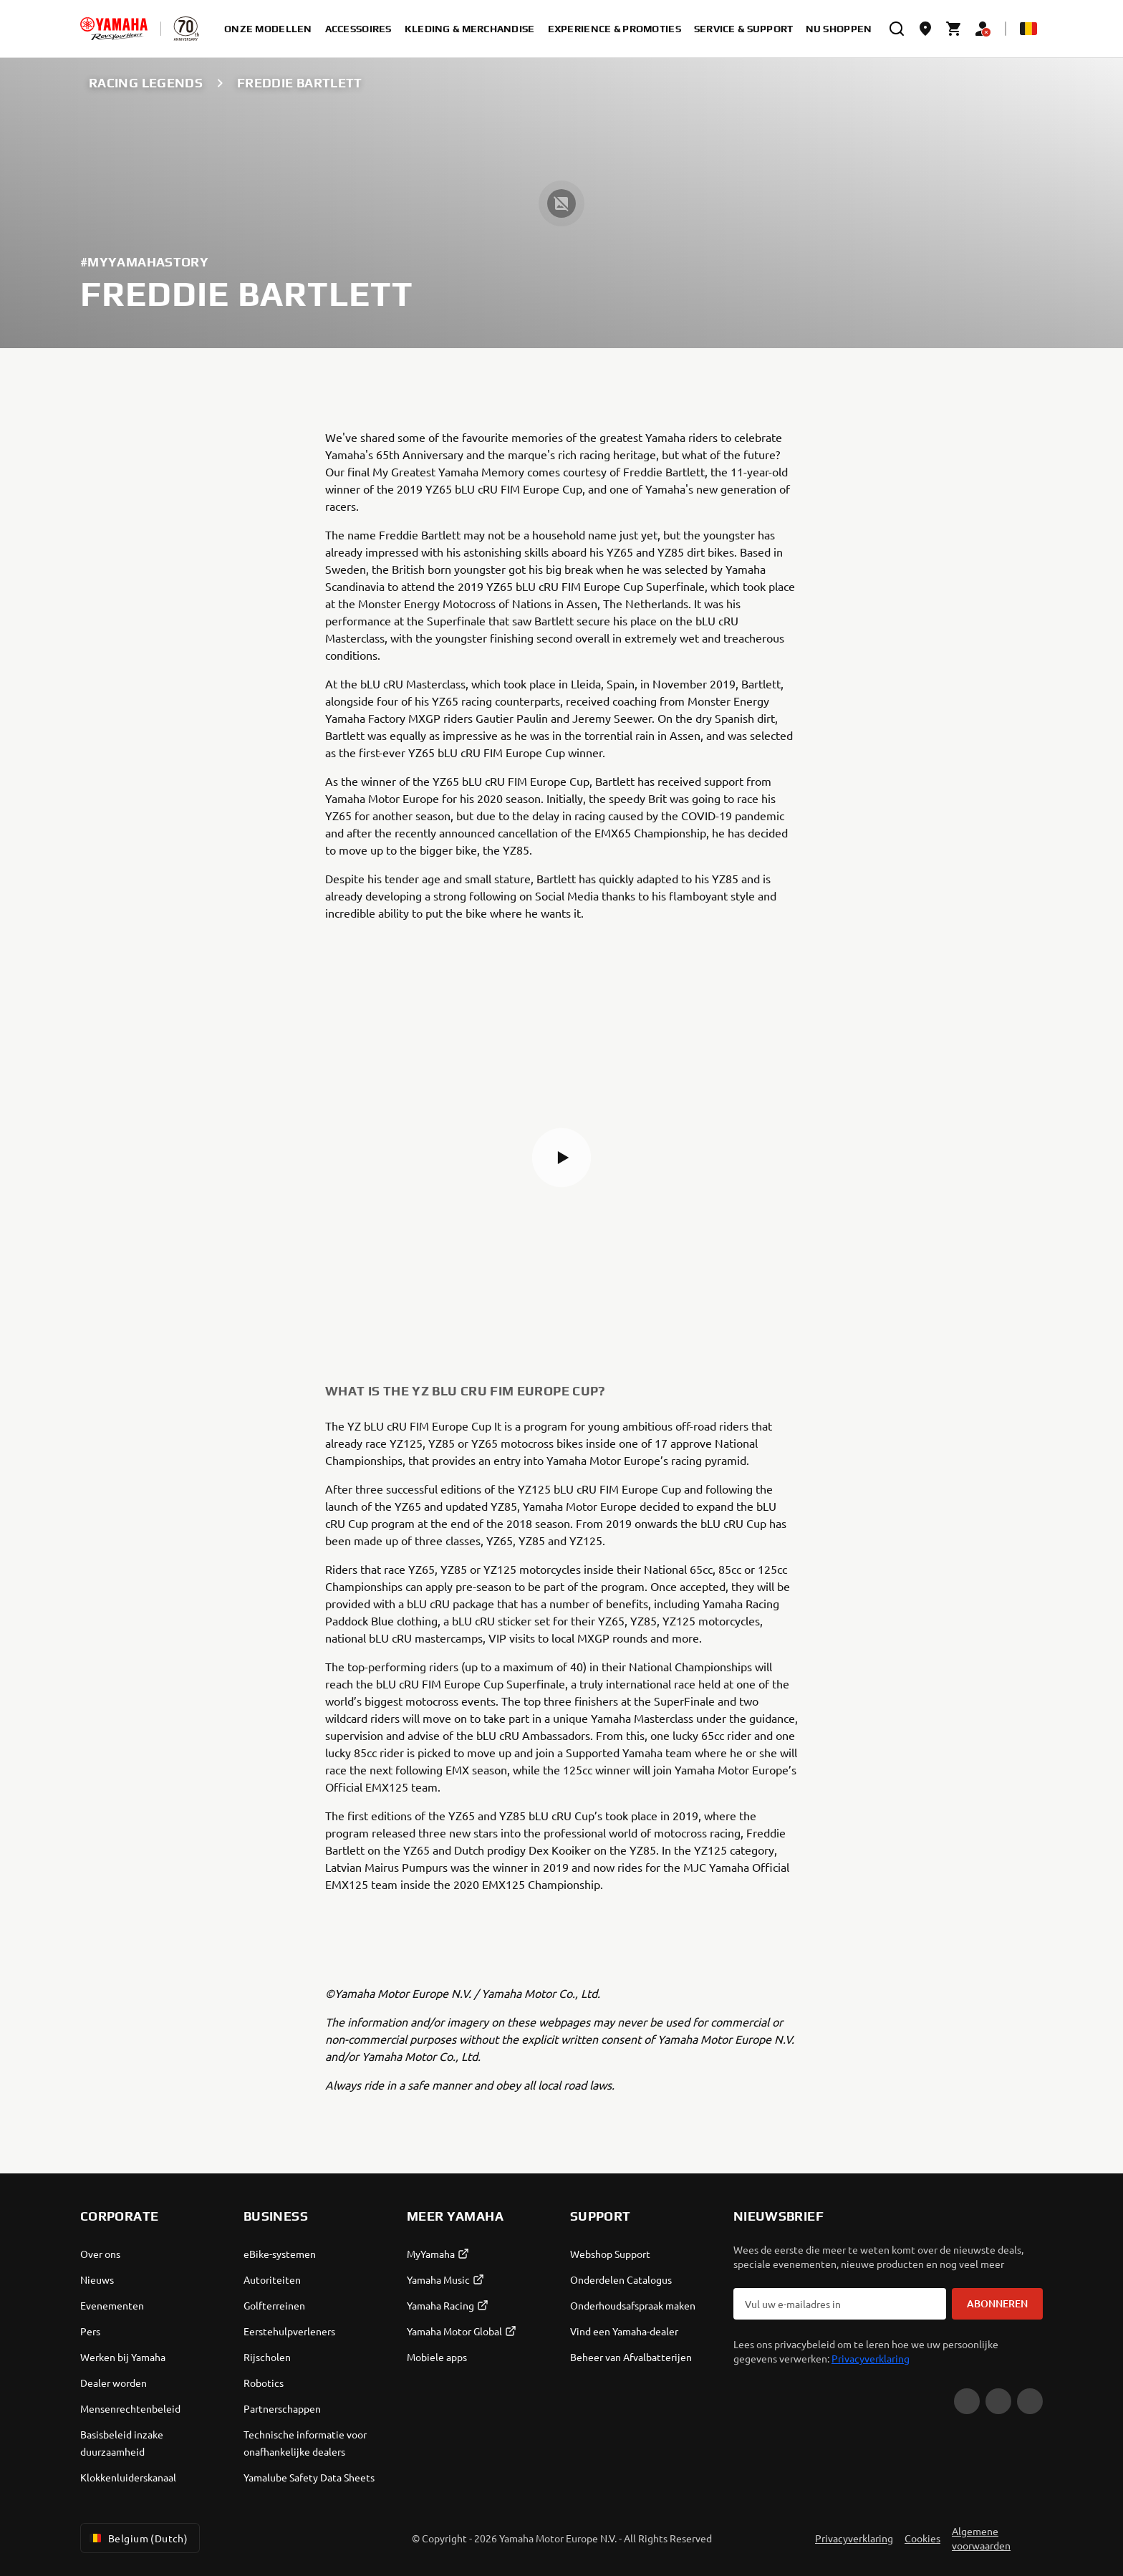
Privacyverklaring (871, 2358)
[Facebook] (998, 2401)
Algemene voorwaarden (981, 2538)
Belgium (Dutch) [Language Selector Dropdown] (137, 2538)
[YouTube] (967, 2401)
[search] (896, 28)
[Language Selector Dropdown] (1028, 28)
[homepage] (114, 29)
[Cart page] (954, 28)
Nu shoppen (839, 28)
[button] (561, 1157)
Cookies (922, 2538)
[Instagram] (1030, 2401)
